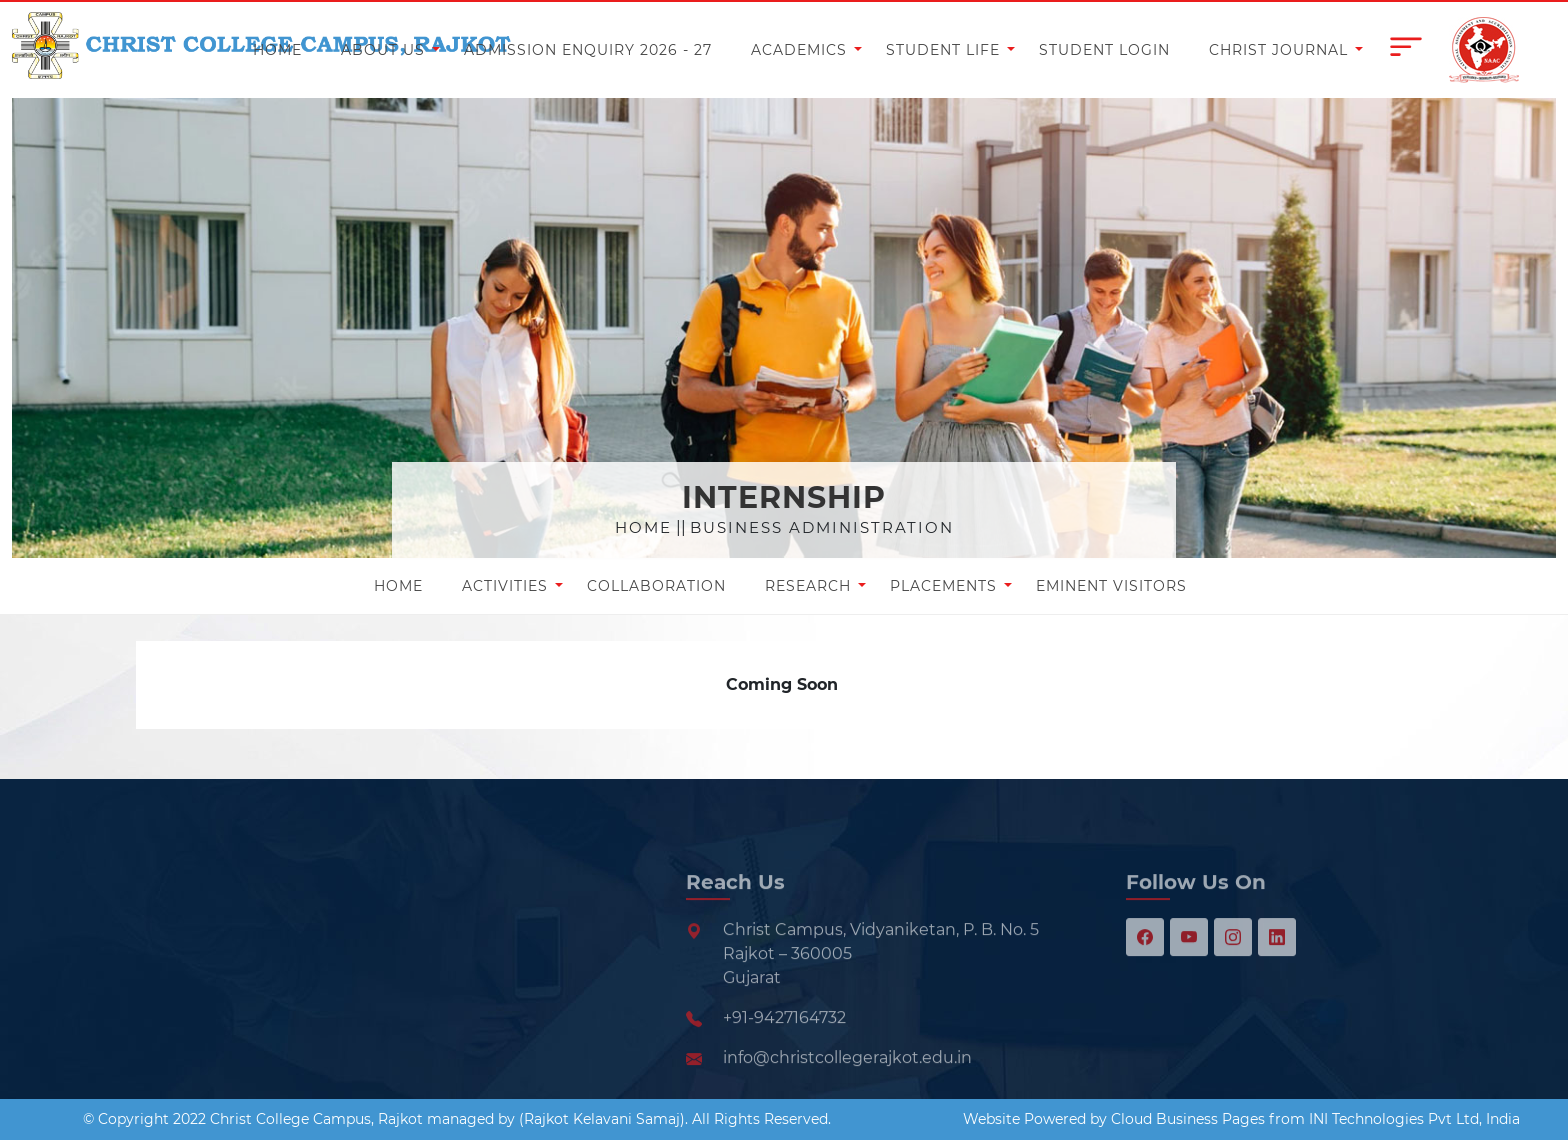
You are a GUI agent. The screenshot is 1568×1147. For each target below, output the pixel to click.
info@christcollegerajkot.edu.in (847, 1095)
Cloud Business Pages (1188, 1119)
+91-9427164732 (784, 1055)
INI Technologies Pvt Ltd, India (1414, 1119)
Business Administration (822, 527)
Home (643, 527)
